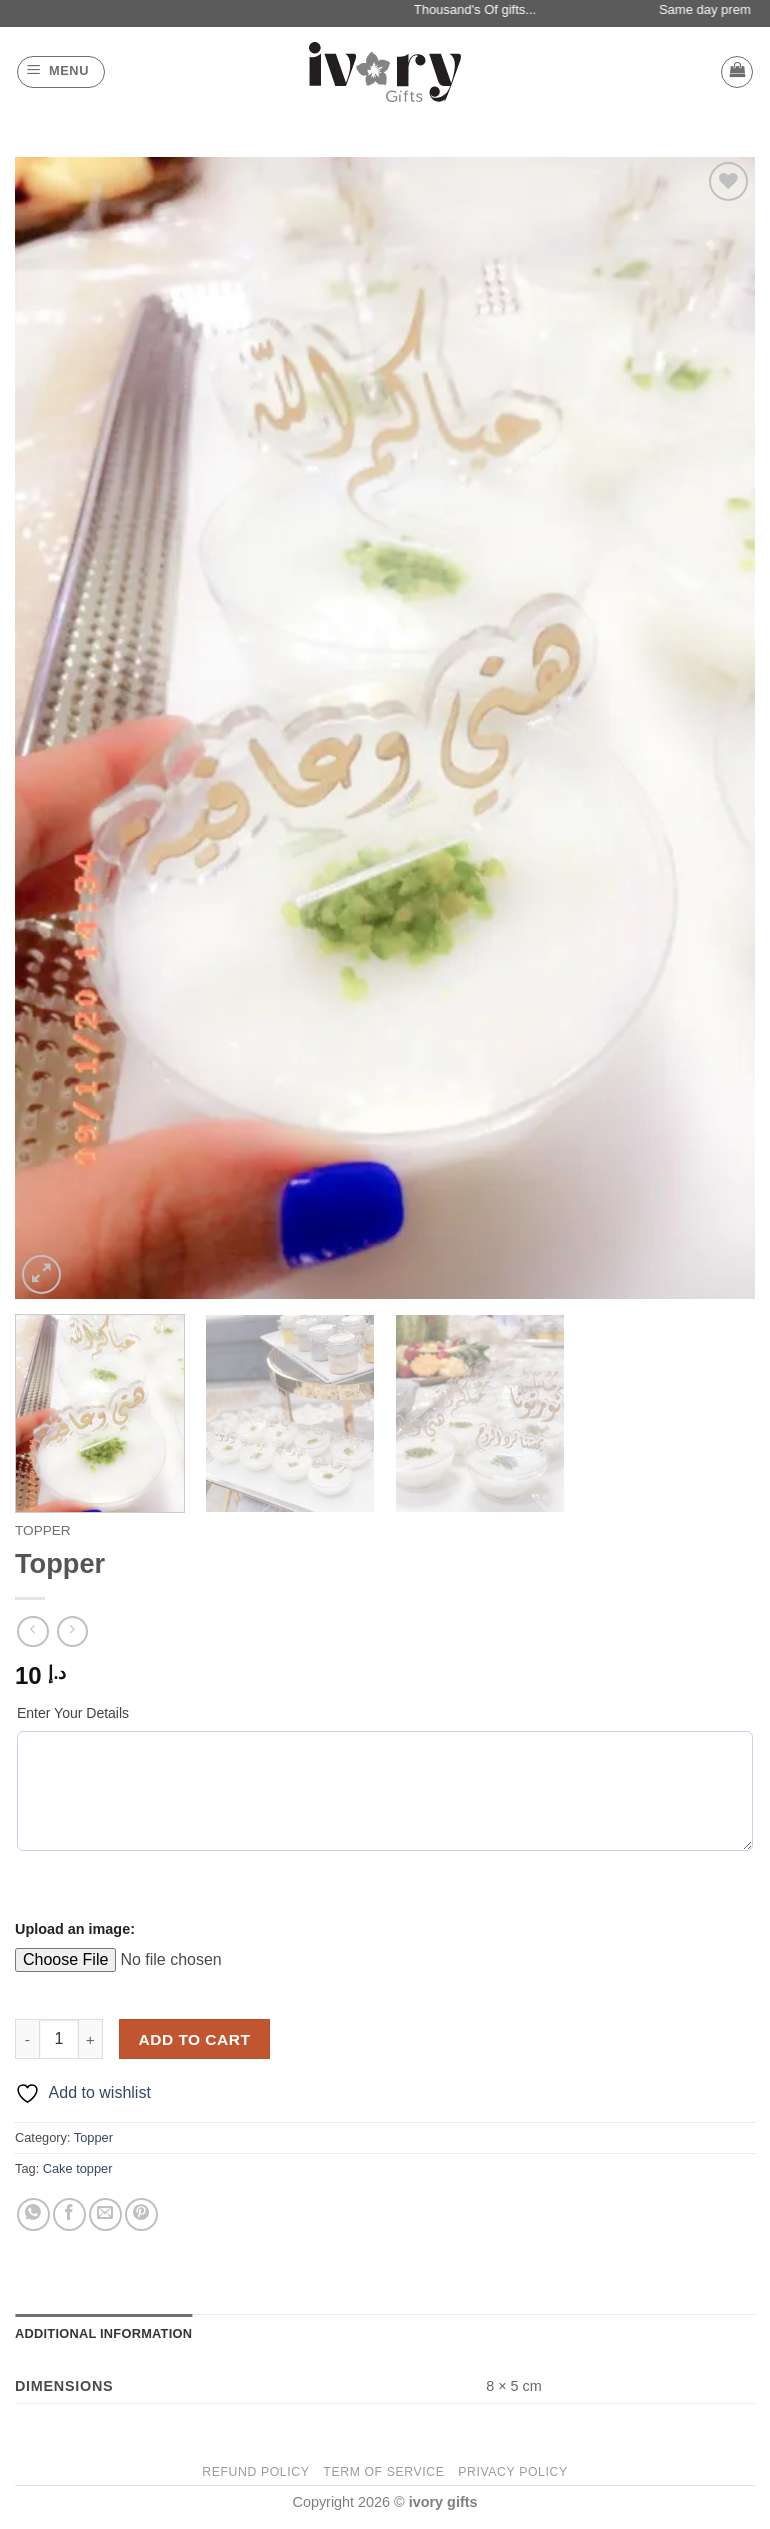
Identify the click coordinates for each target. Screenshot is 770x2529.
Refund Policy (255, 2472)
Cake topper (78, 2168)
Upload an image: (75, 1929)
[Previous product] (72, 1631)
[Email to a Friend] (105, 2214)
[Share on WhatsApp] (33, 2214)
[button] (61, 72)
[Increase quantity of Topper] (91, 2039)
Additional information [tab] (103, 2333)
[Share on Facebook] (69, 2214)
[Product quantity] (59, 2039)
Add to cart (195, 2039)
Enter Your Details (73, 1713)
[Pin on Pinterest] (141, 2214)
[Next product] (32, 1631)
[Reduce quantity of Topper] (27, 2039)
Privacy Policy (512, 2472)
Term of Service (383, 2472)
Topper (43, 1530)
